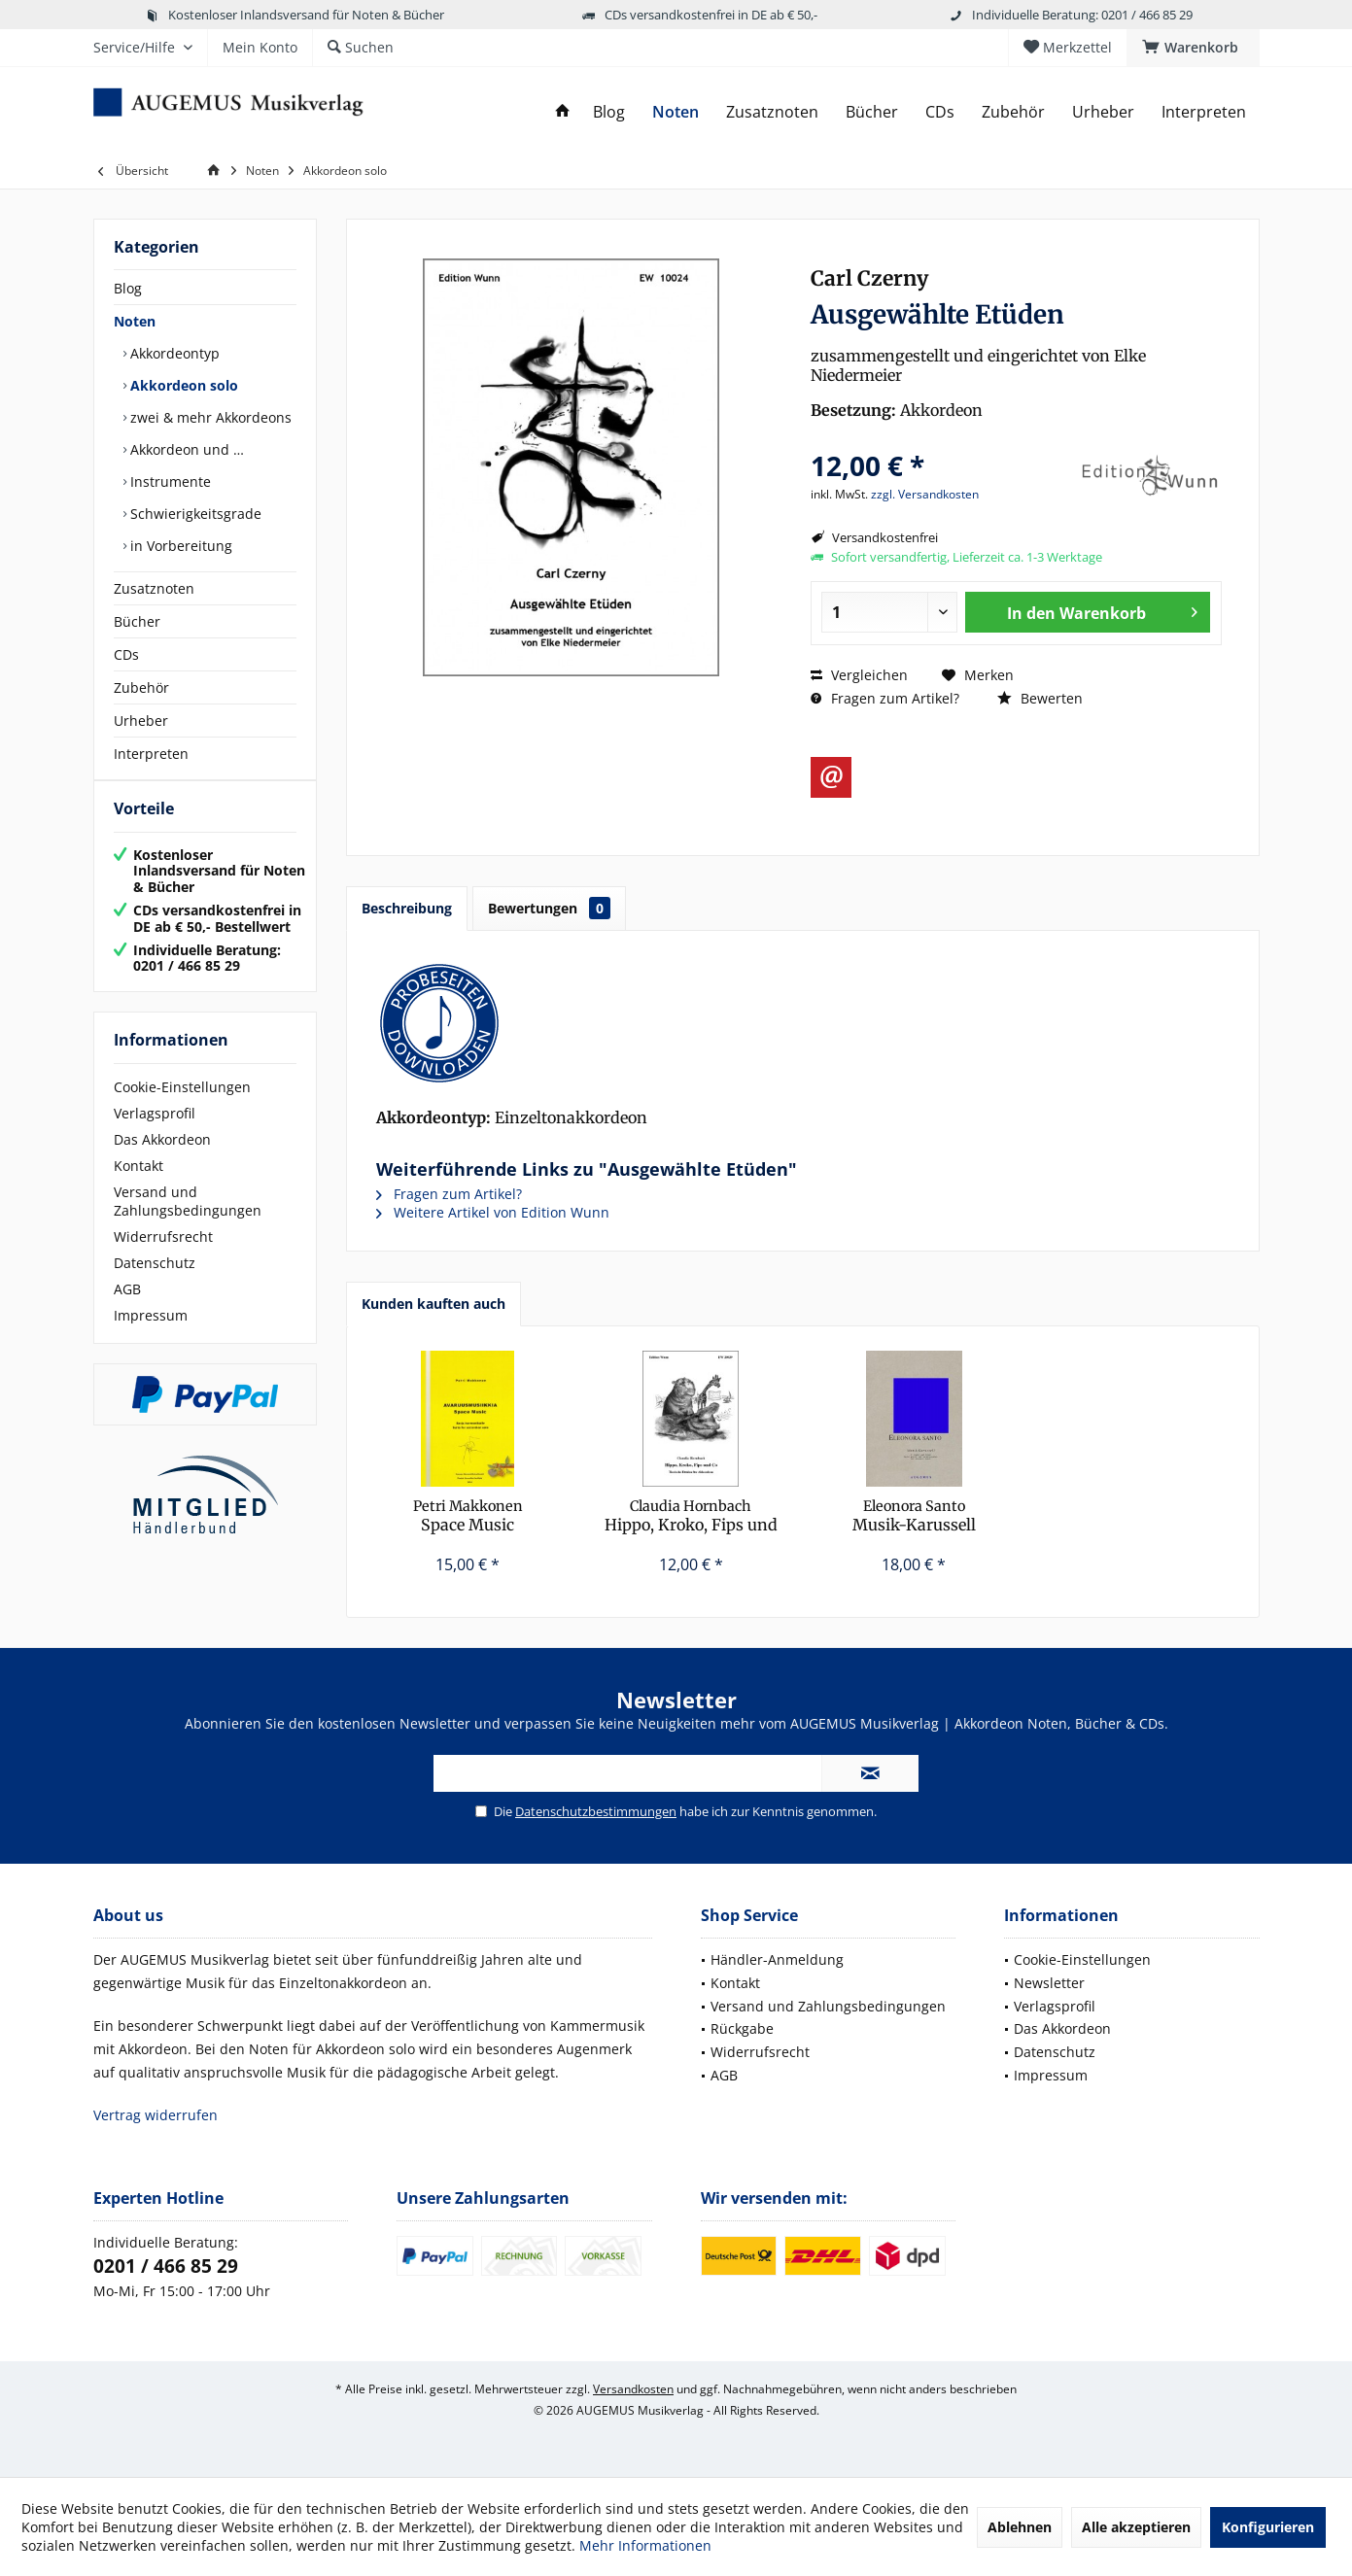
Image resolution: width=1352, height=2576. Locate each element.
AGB (127, 1308)
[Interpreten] (1204, 112)
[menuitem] (1193, 47)
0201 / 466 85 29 (165, 2266)
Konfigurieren (1268, 2527)
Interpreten (151, 753)
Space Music (468, 1515)
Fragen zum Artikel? (885, 698)
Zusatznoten (154, 588)
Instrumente (168, 481)
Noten (135, 321)
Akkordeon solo (182, 385)
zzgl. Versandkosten (925, 494)
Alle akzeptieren (1136, 2527)
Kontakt (138, 1185)
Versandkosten (633, 2389)
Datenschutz (154, 1282)
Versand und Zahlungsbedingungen (187, 1220)
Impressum (151, 1334)
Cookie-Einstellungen (182, 1106)
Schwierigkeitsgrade (193, 513)
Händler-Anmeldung (777, 1959)
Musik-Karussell (914, 1515)
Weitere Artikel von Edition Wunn (492, 1212)
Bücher (137, 621)
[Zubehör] (1013, 112)
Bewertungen (549, 908)
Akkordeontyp (173, 353)
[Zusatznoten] (772, 112)
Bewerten (1040, 698)
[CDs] (940, 112)
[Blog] (609, 112)
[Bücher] (872, 112)
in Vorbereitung (179, 545)
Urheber (141, 720)
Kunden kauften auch (433, 1303)
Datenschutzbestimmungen (595, 1811)
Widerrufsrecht (163, 1256)
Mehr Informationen (645, 2545)
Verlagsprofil (154, 1132)
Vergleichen (859, 675)
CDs (126, 654)
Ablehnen (1020, 2527)
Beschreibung (407, 908)
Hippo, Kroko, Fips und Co (691, 1516)
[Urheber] (1103, 112)
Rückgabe (742, 2028)
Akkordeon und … (185, 449)
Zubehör (141, 687)
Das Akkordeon (162, 1159)
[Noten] (675, 112)
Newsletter (1049, 1983)
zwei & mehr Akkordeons (209, 417)
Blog (128, 288)
